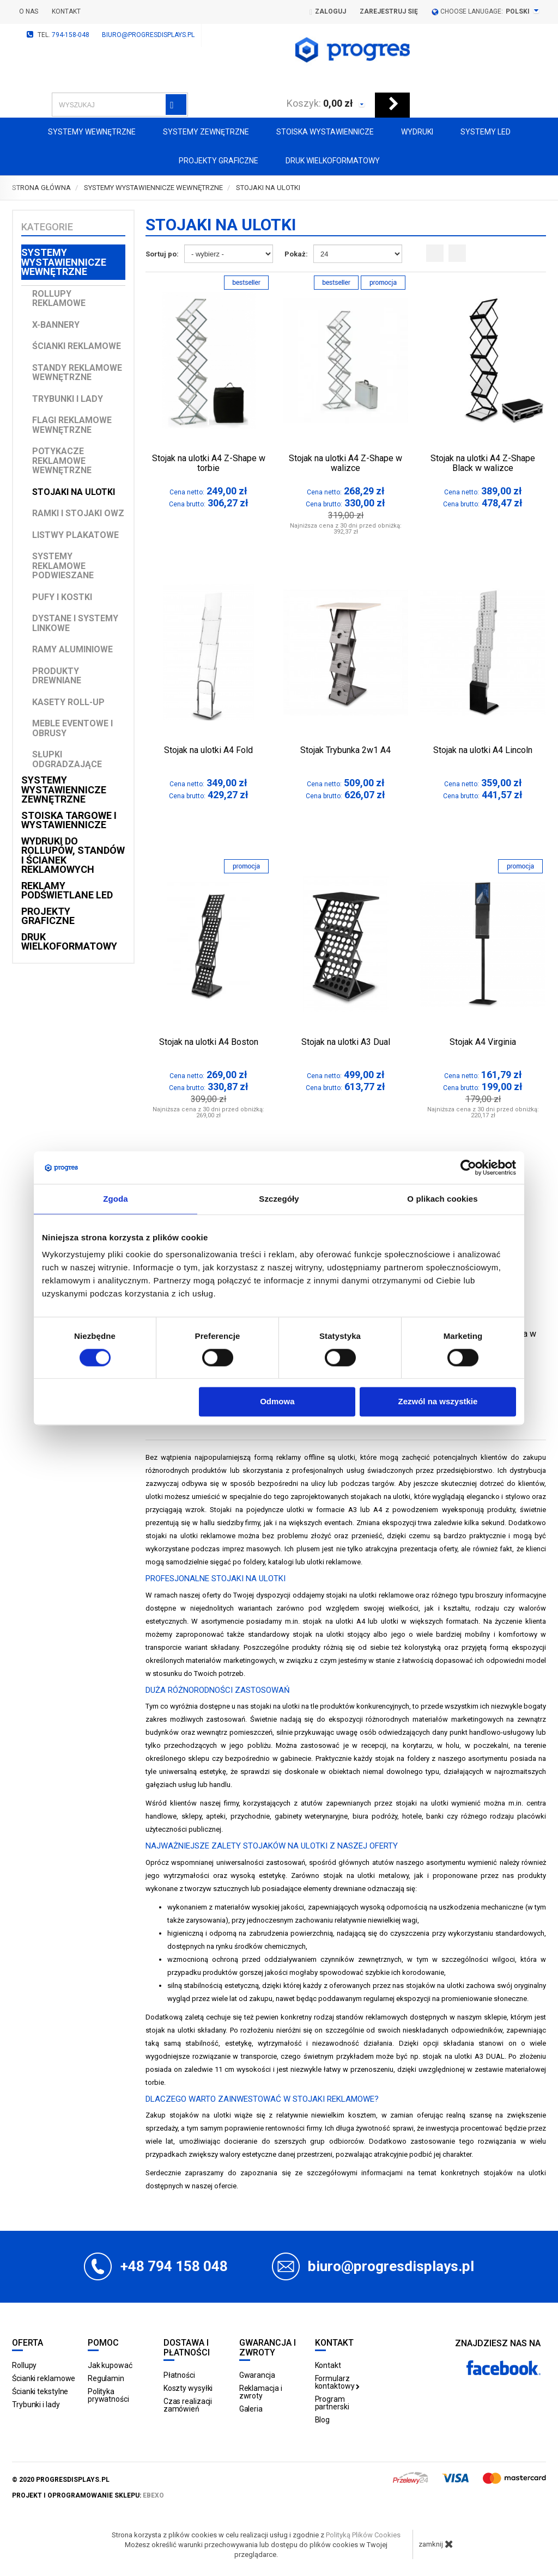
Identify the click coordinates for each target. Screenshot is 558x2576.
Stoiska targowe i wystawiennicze (69, 820)
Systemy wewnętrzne (92, 131)
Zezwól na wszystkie (438, 1401)
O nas (28, 11)
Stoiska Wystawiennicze (325, 131)
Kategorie (47, 226)
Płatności (179, 2375)
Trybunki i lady (67, 399)
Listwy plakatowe (75, 535)
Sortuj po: (162, 254)
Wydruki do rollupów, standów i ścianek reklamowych (73, 855)
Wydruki (417, 131)
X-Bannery (56, 325)
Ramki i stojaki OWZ (78, 513)
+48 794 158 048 (174, 2266)
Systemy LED (485, 131)
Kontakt (66, 11)
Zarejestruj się (389, 11)
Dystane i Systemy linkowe (75, 623)
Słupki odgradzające (67, 759)
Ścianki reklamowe (76, 346)
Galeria (251, 2408)
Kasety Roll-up (68, 702)
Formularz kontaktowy (337, 2382)
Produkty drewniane (56, 676)
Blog (322, 2419)
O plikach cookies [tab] (442, 1198)
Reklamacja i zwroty (260, 2392)
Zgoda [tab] (115, 1198)
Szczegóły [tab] (279, 1198)
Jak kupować (110, 2365)
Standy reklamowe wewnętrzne (77, 373)
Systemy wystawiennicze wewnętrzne (63, 262)
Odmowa (277, 1401)
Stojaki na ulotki (73, 492)
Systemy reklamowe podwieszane (63, 565)
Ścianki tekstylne (40, 2391)
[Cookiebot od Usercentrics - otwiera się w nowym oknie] (468, 1167)
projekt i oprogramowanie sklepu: (88, 2495)
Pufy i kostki (62, 597)
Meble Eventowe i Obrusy (72, 728)
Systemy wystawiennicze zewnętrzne (63, 789)
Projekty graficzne (218, 160)
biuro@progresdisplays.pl (148, 35)
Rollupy (24, 2365)
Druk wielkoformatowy (333, 160)
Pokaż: (296, 254)
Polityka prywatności (108, 2395)
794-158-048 (70, 35)
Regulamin (106, 2378)
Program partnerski (332, 2403)
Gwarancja (257, 2375)
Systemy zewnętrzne (206, 131)
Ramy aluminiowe (72, 649)
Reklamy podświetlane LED (67, 890)
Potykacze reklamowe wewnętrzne (62, 460)
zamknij (435, 2543)
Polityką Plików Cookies (363, 2535)
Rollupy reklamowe (59, 299)
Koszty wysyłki (188, 2388)
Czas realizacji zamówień (188, 2405)
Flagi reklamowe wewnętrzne (72, 425)
